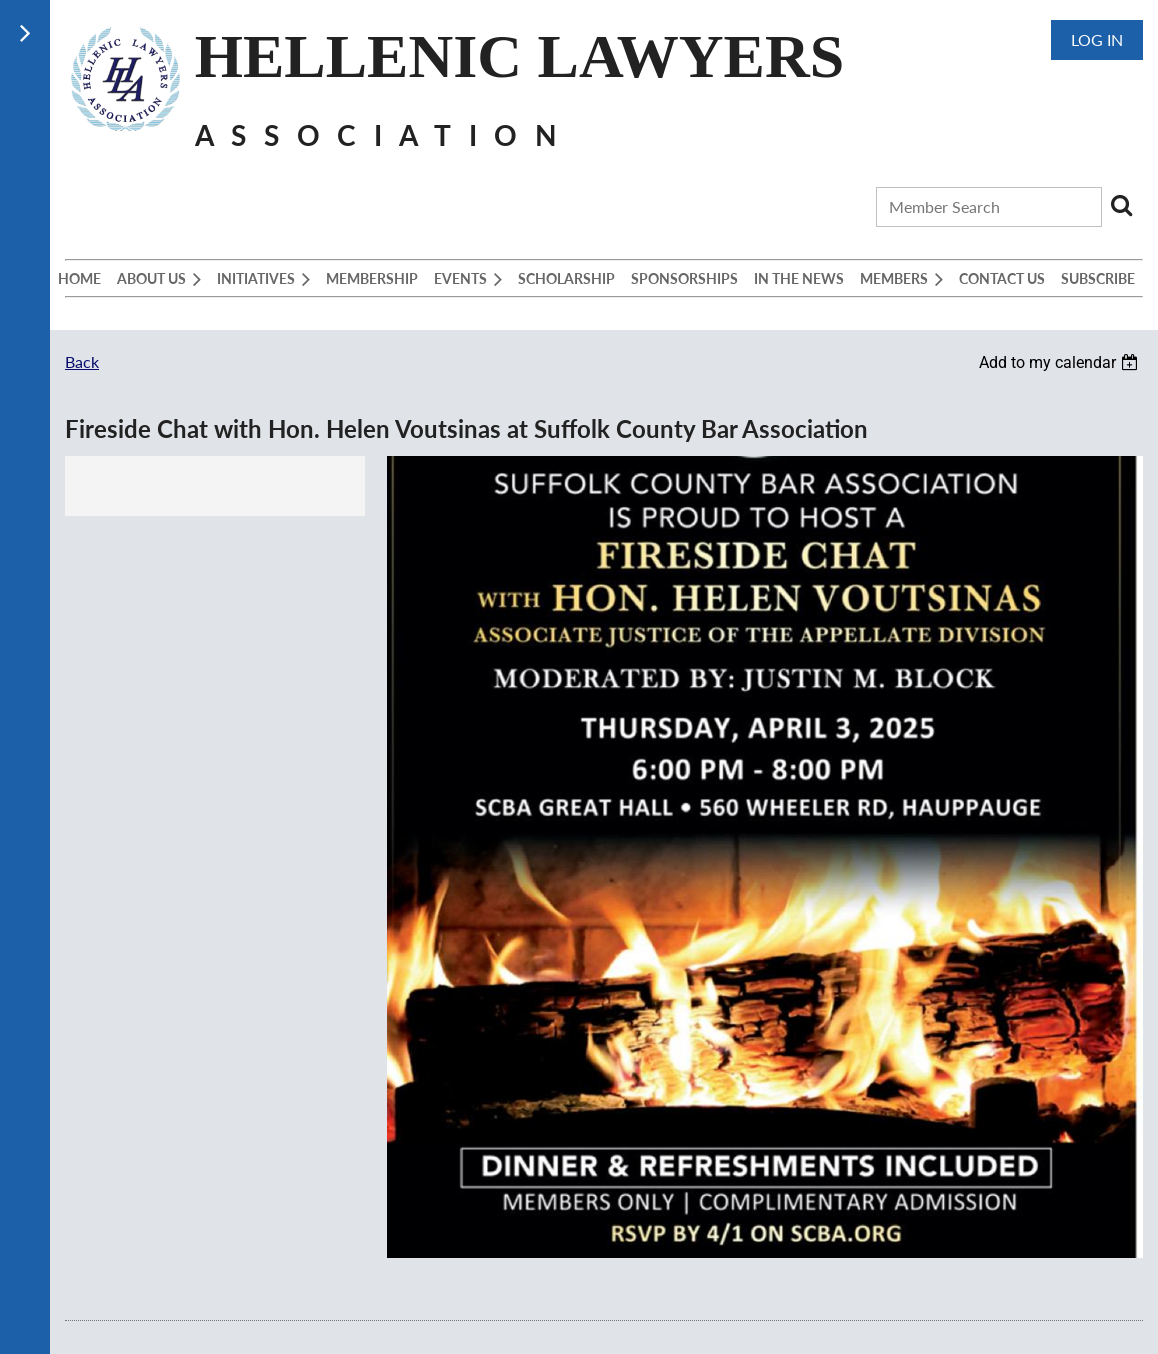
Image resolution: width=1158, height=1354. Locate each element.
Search (1121, 205)
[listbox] (1061, 362)
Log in (1097, 39)
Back (82, 361)
